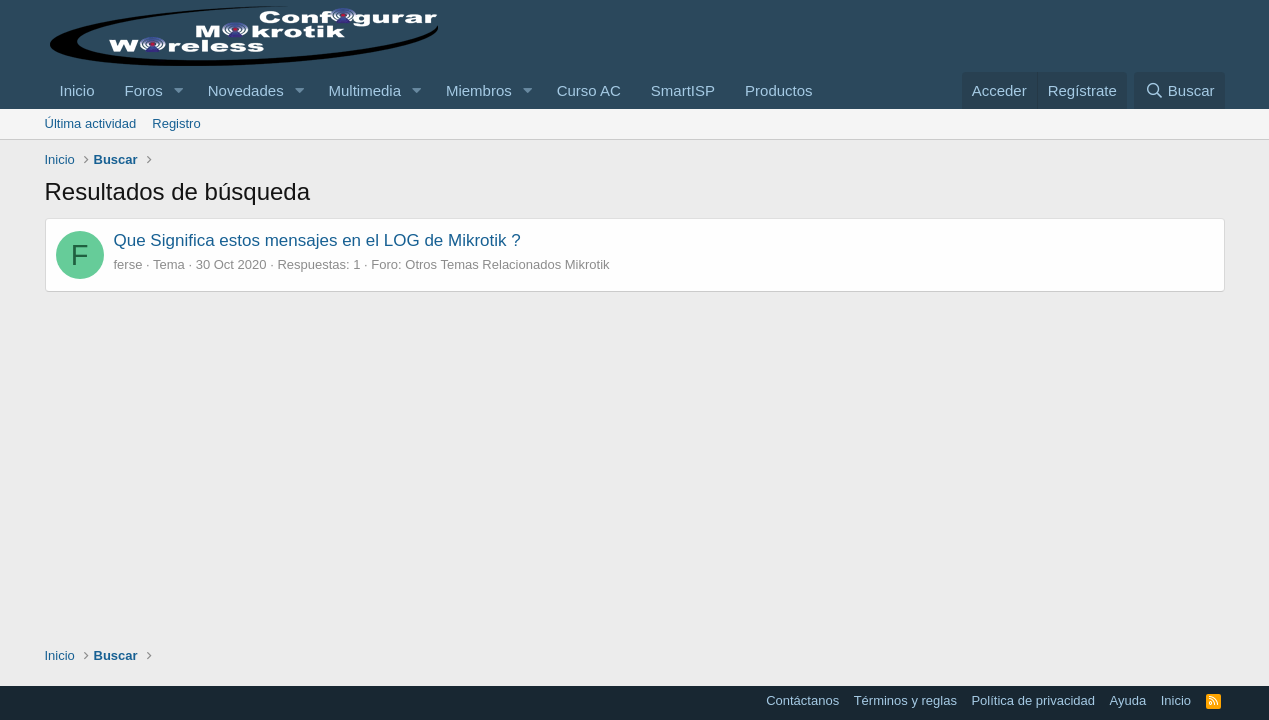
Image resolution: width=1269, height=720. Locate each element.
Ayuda (1128, 700)
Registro (176, 123)
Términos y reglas (905, 700)
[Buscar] (1179, 90)
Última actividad (91, 123)
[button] (179, 90)
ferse (128, 264)
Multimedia (365, 90)
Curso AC (589, 90)
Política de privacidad (1033, 700)
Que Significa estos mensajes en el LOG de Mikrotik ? (317, 240)
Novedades (246, 90)
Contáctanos (802, 700)
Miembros (479, 90)
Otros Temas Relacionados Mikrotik (507, 264)
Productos (779, 90)
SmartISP (683, 90)
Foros (144, 90)
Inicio (77, 90)
